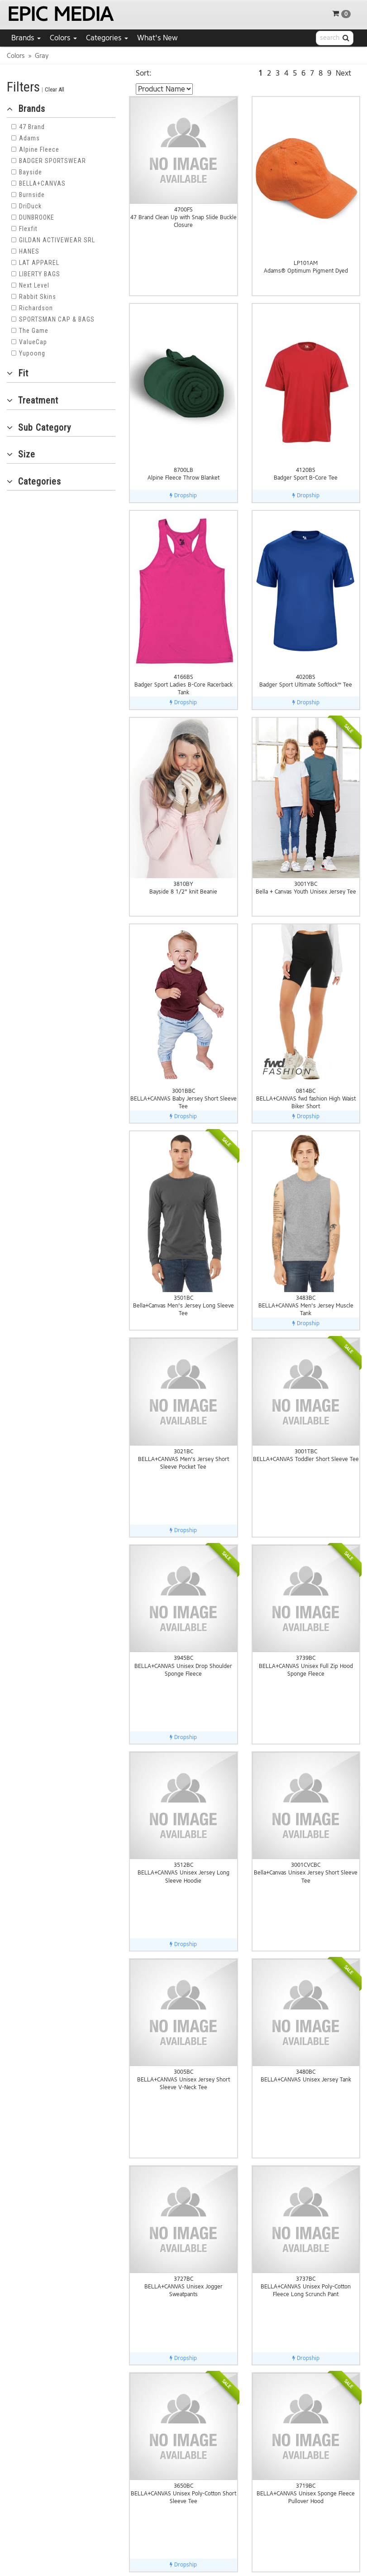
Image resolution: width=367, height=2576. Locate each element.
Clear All (54, 89)
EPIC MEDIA (60, 14)
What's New (157, 38)
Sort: (144, 73)
